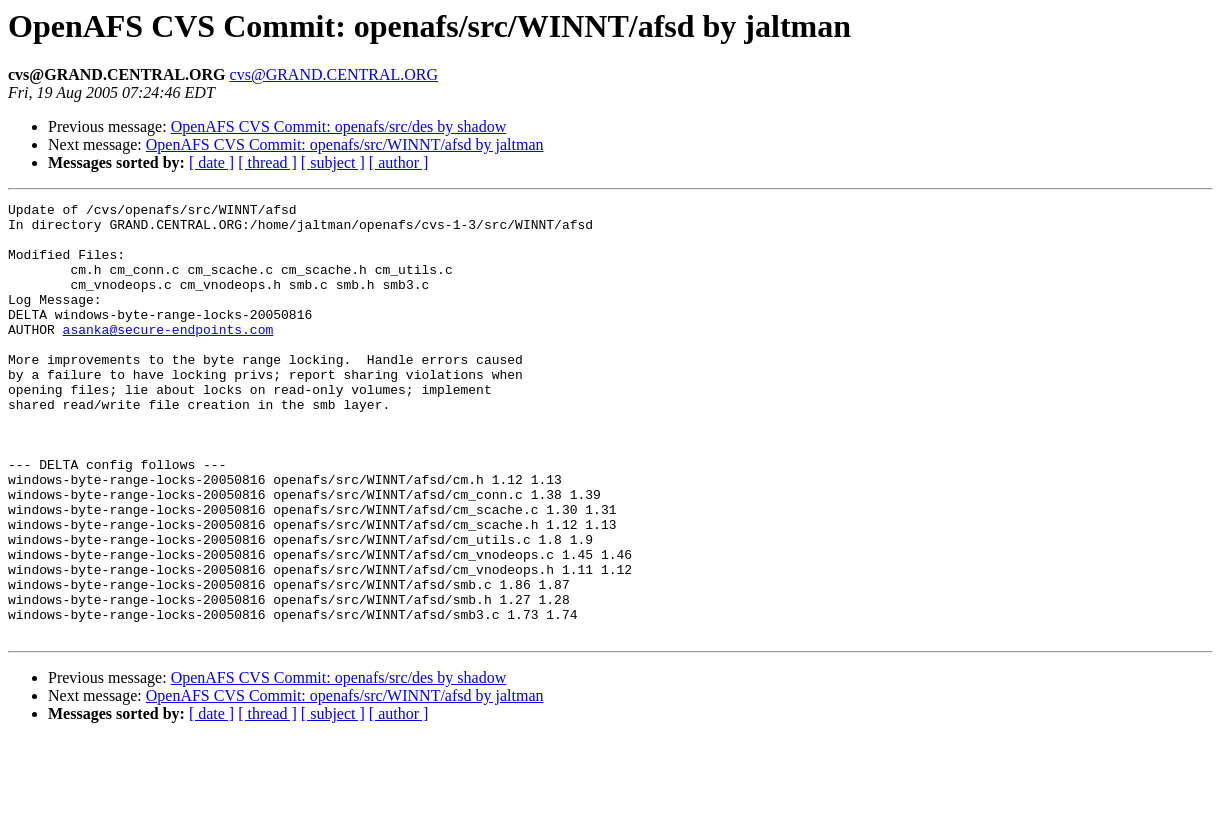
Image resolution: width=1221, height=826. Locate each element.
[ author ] (399, 162)
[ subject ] (333, 162)
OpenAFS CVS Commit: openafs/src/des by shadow (339, 126)
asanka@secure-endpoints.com (168, 356)
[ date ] (211, 162)
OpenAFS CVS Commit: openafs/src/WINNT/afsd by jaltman (345, 144)
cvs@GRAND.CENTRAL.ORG (334, 74)
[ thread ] (267, 162)
